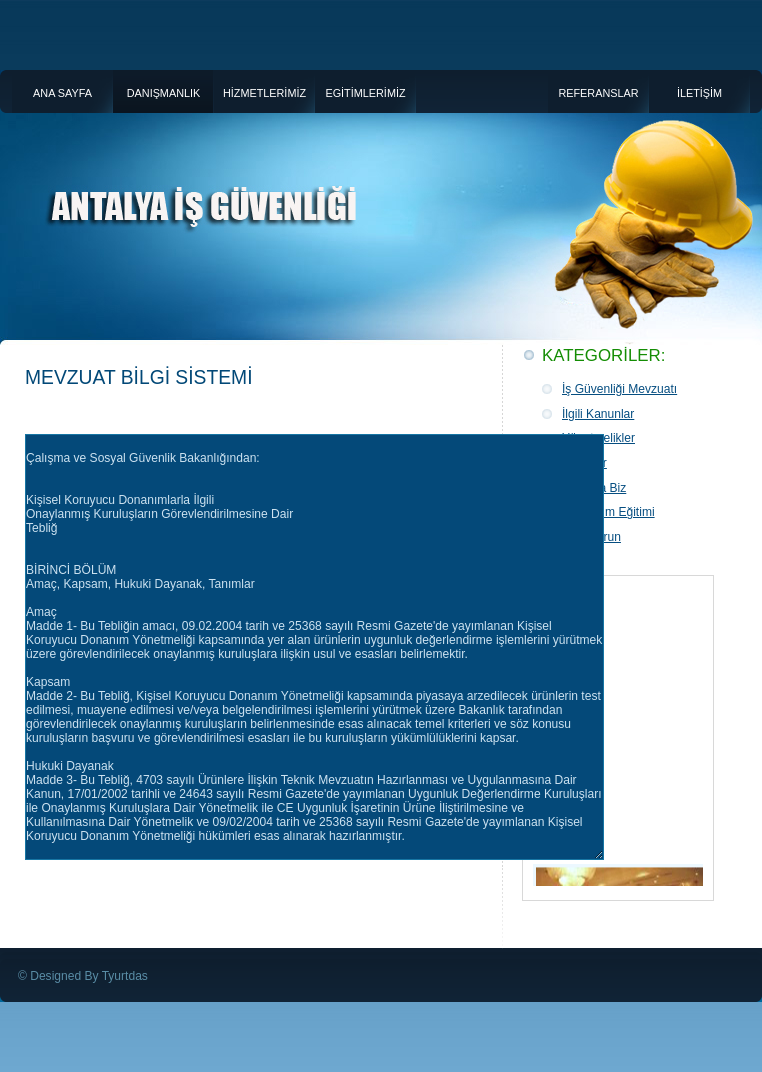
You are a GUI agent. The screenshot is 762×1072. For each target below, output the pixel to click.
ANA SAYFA (62, 93)
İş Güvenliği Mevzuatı (619, 389)
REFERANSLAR (598, 93)
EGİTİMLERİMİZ (365, 93)
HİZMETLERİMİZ (264, 93)
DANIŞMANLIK (164, 93)
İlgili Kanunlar (598, 414)
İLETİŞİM (699, 93)
